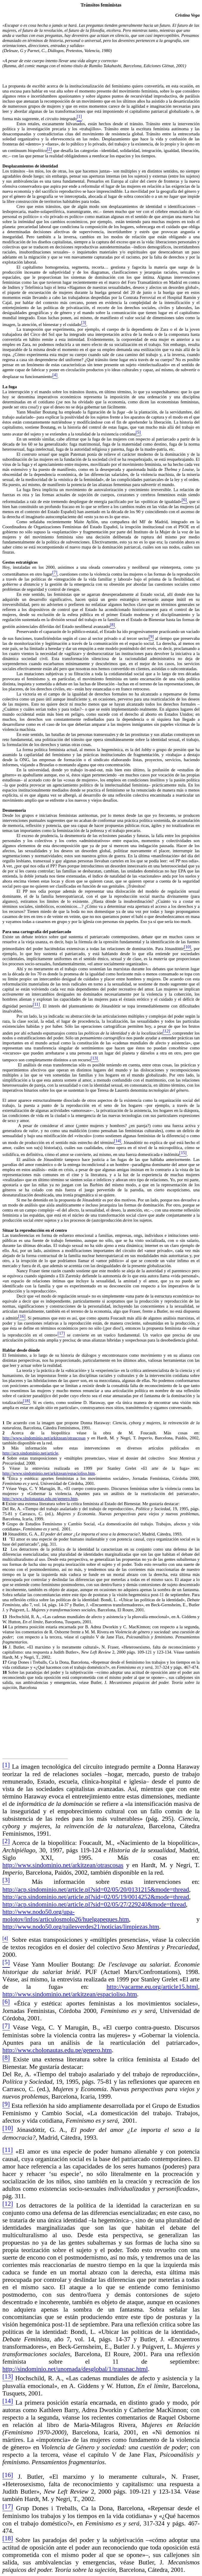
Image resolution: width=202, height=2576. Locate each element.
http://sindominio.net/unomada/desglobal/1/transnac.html (75, 2369)
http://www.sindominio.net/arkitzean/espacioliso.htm (48, 1473)
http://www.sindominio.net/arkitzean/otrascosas (44, 1438)
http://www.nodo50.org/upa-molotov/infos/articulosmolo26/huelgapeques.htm (65, 1915)
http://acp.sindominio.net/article (30, 1453)
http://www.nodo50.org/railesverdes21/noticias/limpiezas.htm (80, 1926)
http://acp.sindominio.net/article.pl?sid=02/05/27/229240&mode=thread (94, 1904)
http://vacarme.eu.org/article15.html (152, 1986)
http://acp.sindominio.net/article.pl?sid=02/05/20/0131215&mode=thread (95, 1889)
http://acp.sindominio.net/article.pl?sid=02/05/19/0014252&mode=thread (95, 1896)
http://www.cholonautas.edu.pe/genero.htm (39, 1498)
